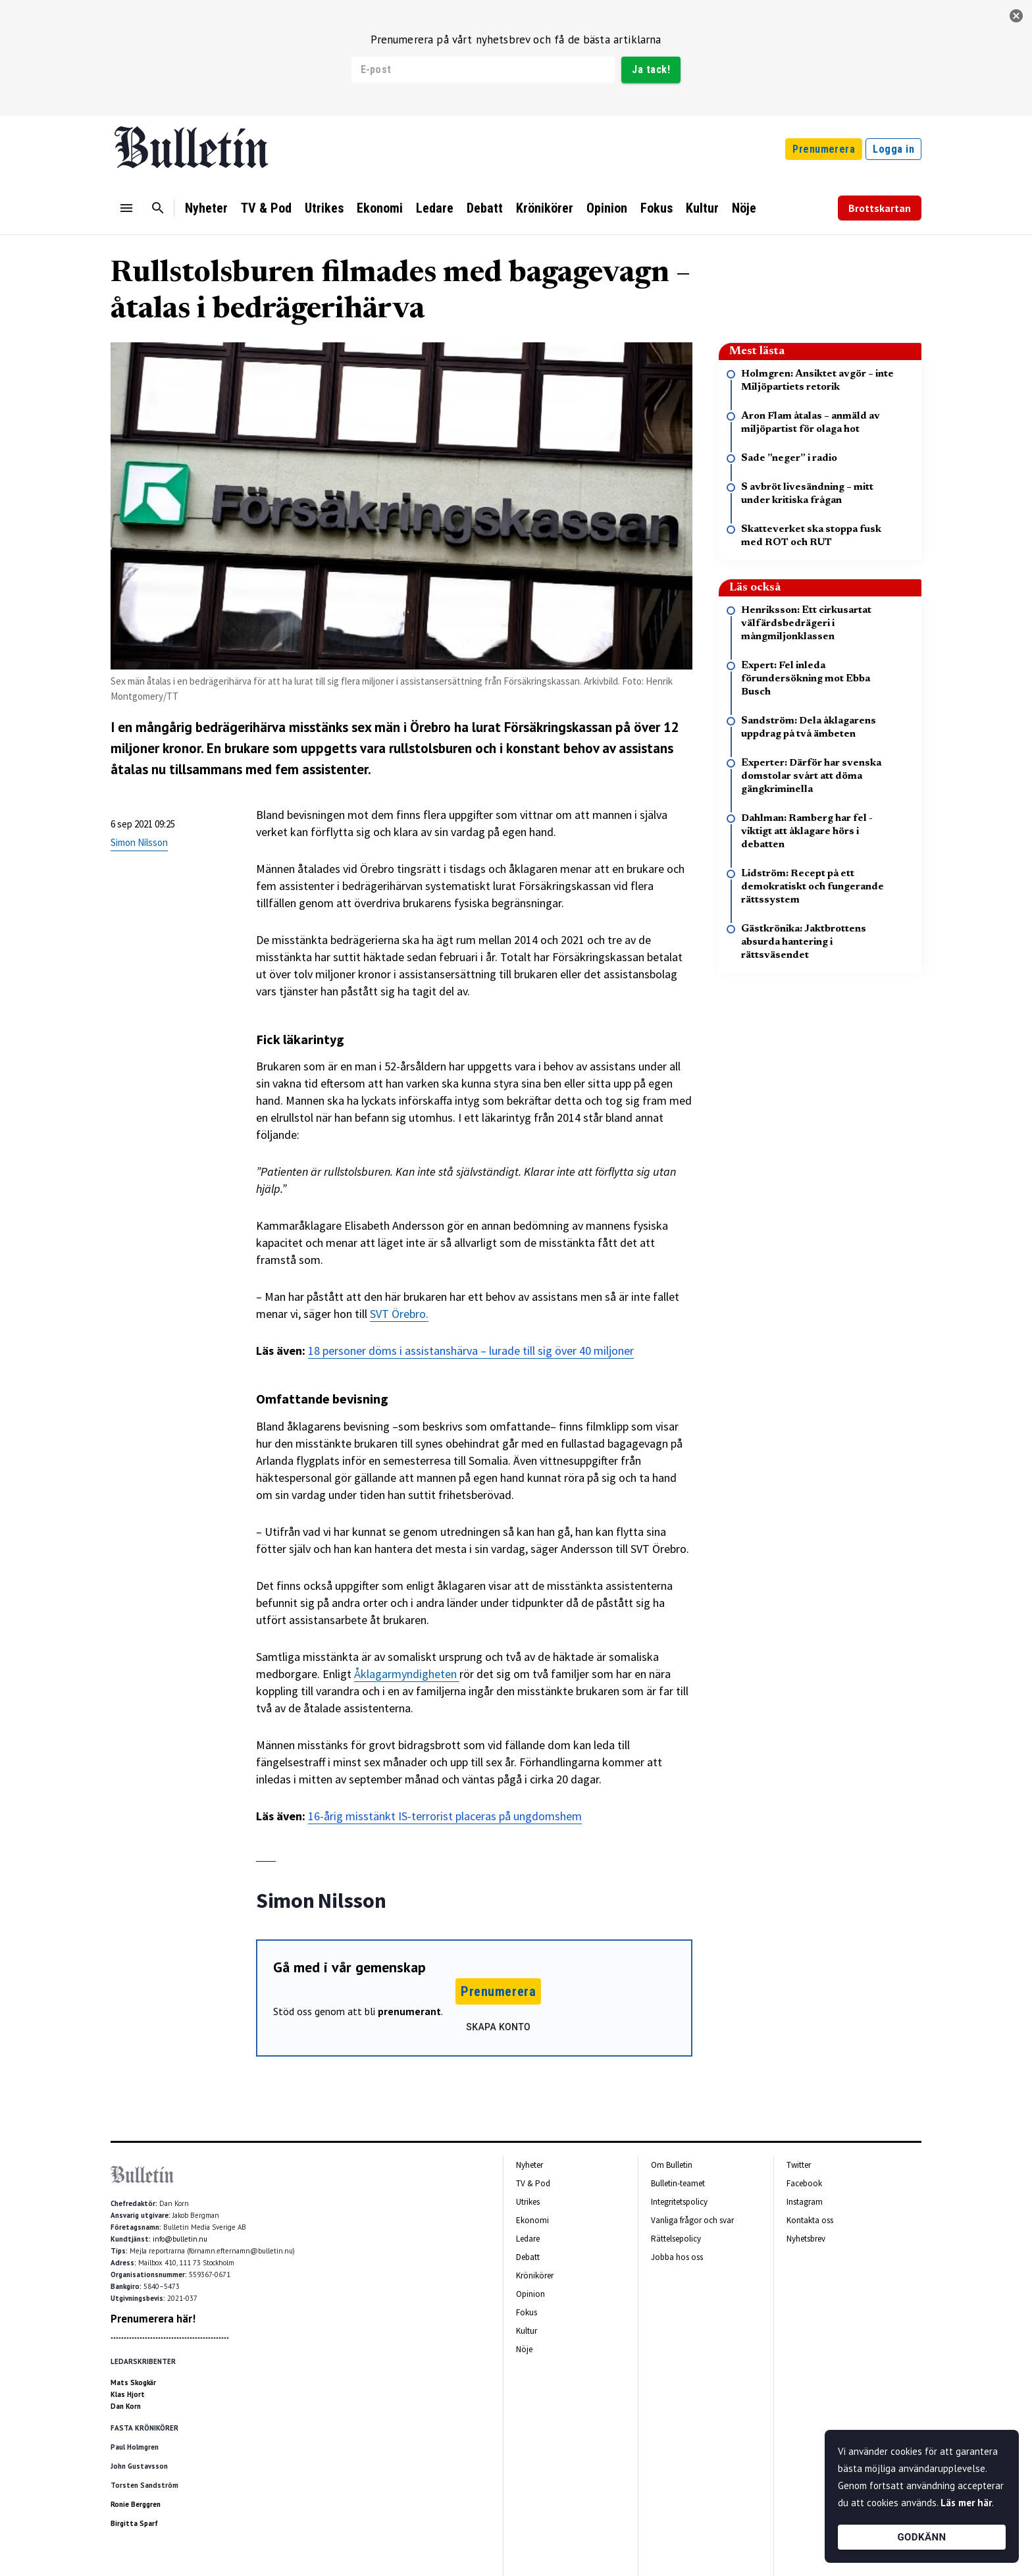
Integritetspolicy (679, 2201)
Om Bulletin (671, 2164)
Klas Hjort (128, 2394)
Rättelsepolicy (676, 2238)
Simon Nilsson (139, 842)
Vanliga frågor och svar (692, 2220)
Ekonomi (380, 208)
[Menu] (126, 208)
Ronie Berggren (136, 2504)
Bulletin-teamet (678, 2183)
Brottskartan (879, 208)
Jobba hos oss (677, 2257)
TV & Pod (266, 208)
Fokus (656, 208)
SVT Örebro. (399, 1313)
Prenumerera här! (153, 2318)
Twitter (799, 2164)
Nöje (744, 208)
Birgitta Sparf (134, 2523)
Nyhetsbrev (806, 2238)
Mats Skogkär (133, 2382)
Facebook (804, 2183)
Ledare (434, 208)
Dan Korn (126, 2406)
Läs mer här (966, 2502)
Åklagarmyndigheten (406, 1673)
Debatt (485, 208)
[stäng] (1016, 16)
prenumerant (409, 2011)
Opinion (606, 208)
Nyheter (206, 208)
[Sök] (158, 208)
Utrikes (324, 208)
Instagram (805, 2201)
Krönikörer (544, 208)
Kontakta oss (810, 2220)
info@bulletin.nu (180, 2239)
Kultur (702, 208)
